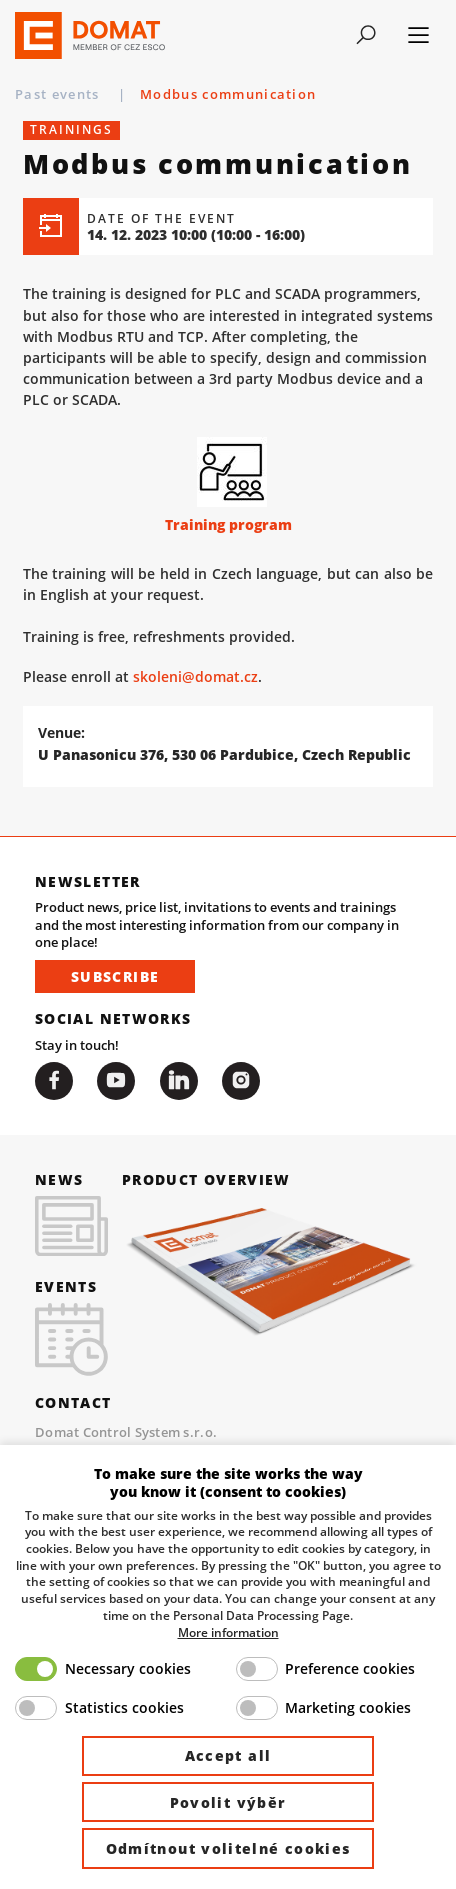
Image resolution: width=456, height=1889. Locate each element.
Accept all (228, 1755)
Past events (59, 94)
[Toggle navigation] (366, 35)
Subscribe (115, 976)
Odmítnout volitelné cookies (228, 1848)
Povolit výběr (228, 1802)
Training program (228, 524)
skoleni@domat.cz (195, 676)
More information (228, 1632)
